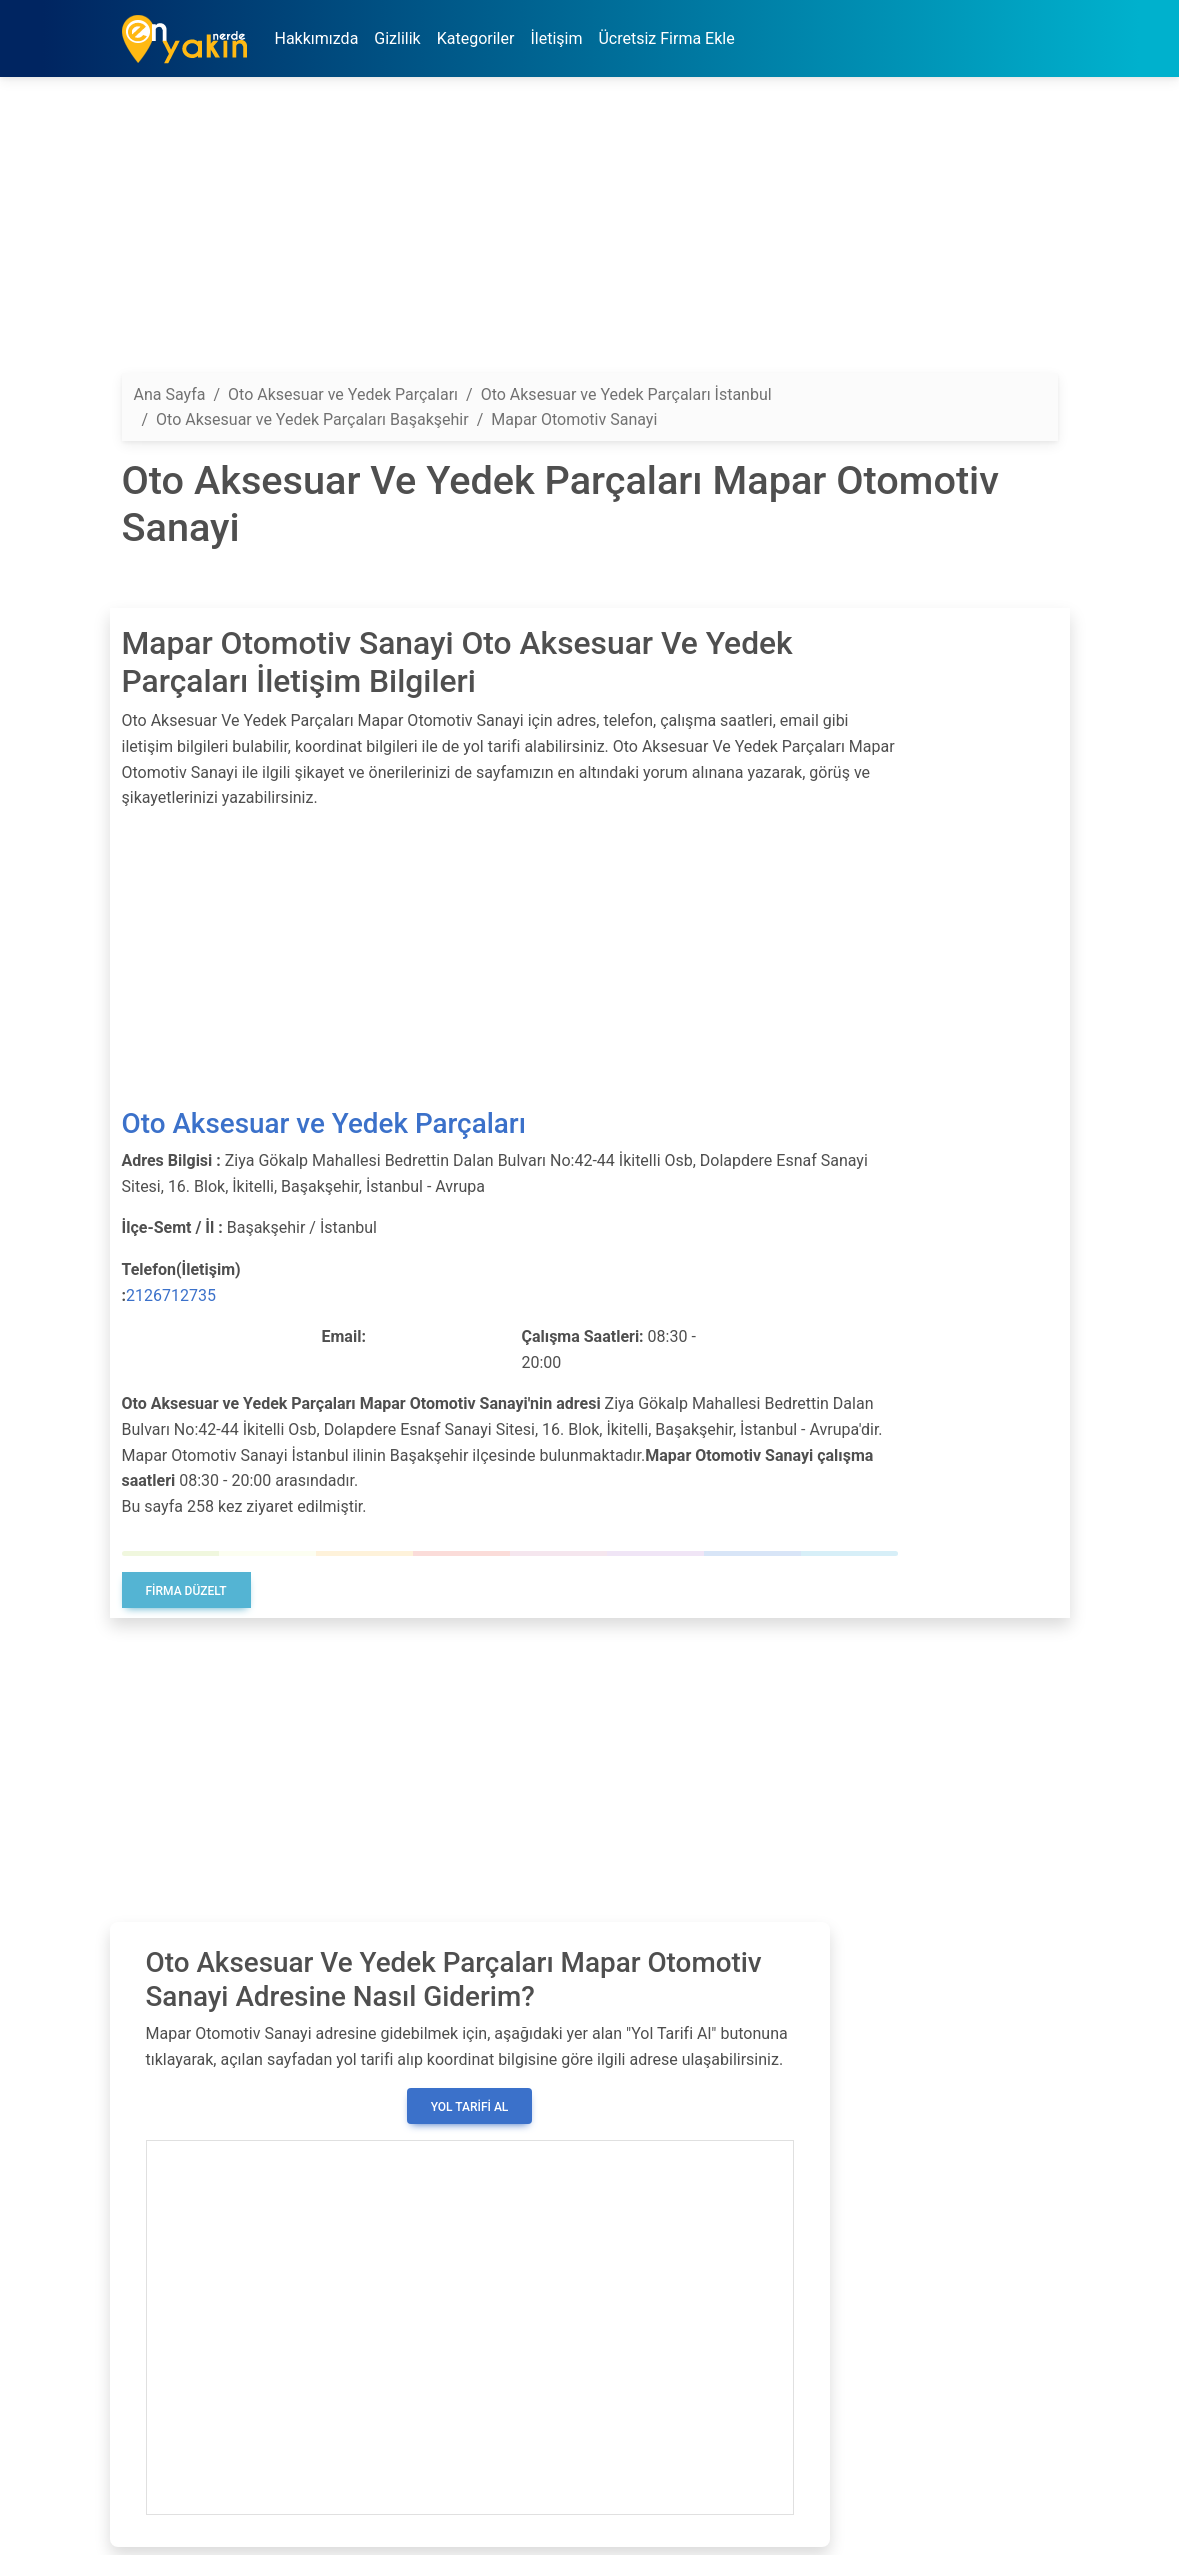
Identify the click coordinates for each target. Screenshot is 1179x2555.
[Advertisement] (590, 233)
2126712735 (171, 1295)
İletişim (556, 38)
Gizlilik (397, 38)
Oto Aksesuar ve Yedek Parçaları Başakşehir (312, 419)
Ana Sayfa (170, 394)
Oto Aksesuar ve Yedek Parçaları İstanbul (626, 394)
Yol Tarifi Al (470, 2107)
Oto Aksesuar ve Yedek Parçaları (324, 1123)
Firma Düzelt (186, 1591)
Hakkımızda (317, 38)
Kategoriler (476, 38)
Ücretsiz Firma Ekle (666, 38)
